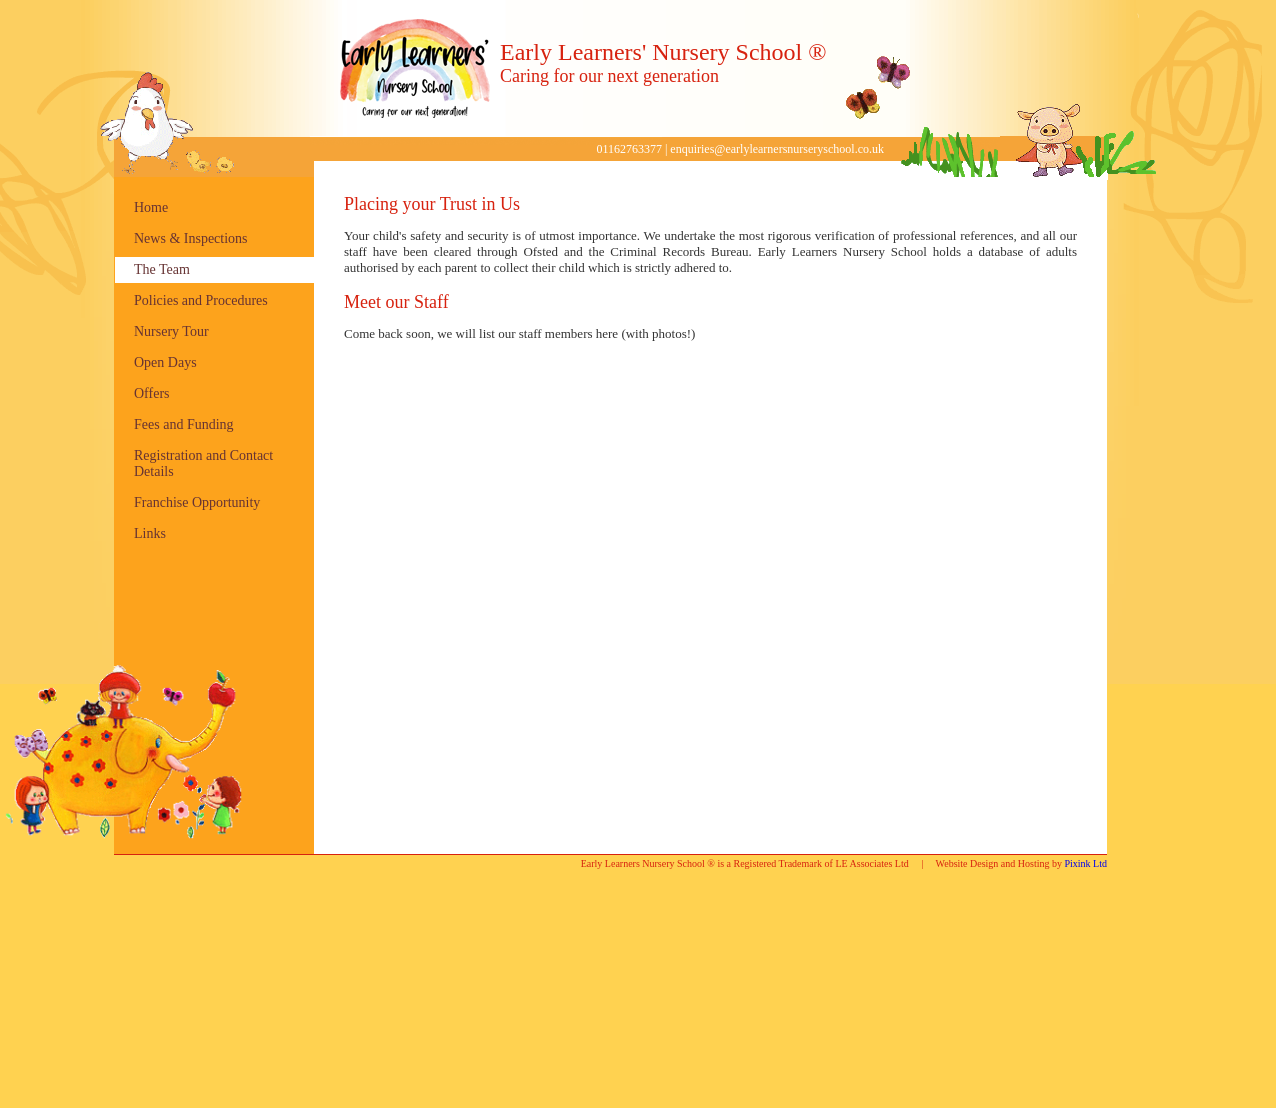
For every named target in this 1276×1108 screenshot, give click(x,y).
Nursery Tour (171, 331)
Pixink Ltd (1085, 863)
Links (150, 533)
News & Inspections (191, 238)
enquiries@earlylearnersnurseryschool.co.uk (777, 149)
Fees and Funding (184, 424)
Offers (152, 393)
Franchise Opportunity (197, 502)
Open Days (165, 362)
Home (151, 207)
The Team (162, 269)
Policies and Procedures (201, 300)
